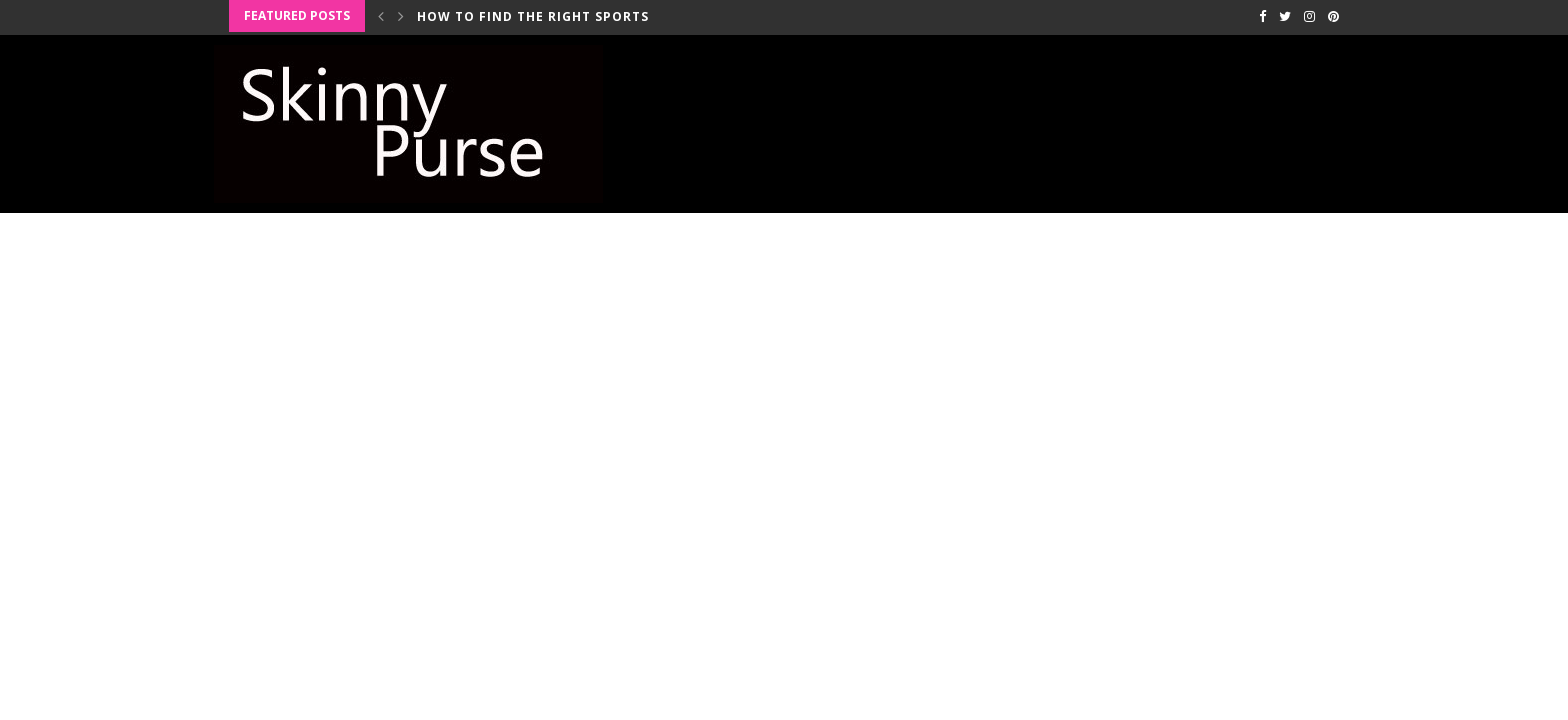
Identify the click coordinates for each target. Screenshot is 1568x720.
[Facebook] (1262, 16)
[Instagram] (1309, 16)
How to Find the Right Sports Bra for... (572, 16)
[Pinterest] (1333, 16)
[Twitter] (1285, 16)
